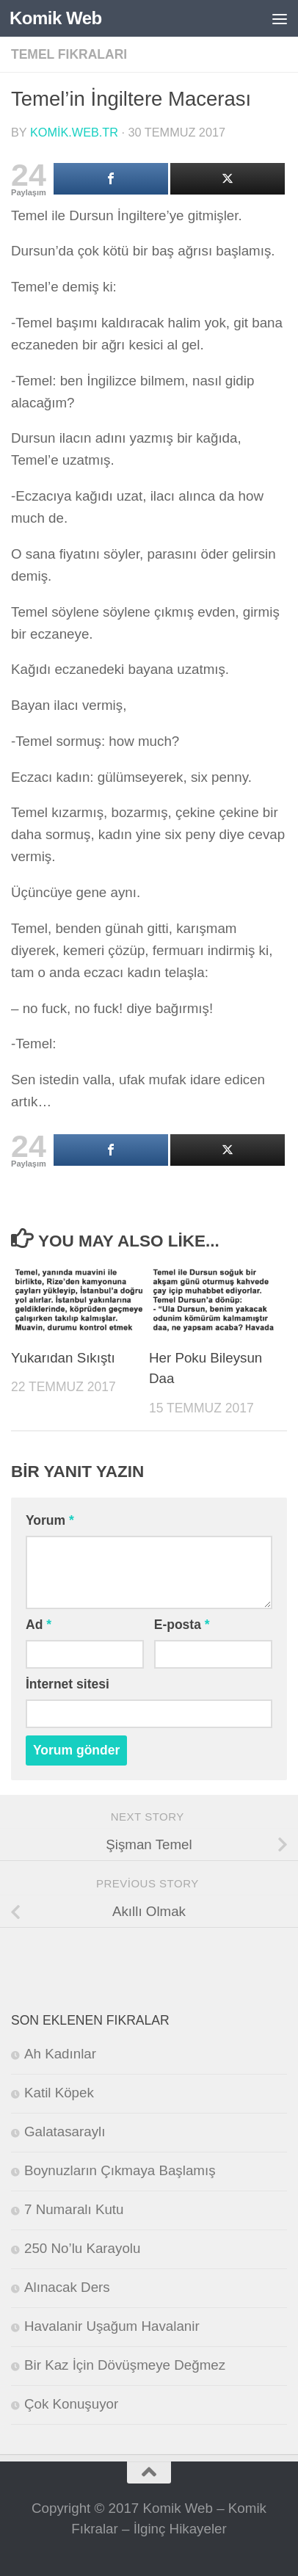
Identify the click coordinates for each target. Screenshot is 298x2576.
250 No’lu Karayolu (82, 2248)
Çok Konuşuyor (71, 2404)
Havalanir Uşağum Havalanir (112, 2326)
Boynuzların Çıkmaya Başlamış (120, 2170)
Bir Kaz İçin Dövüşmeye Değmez (124, 2365)
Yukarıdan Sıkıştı (63, 1357)
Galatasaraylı (64, 2131)
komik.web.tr (74, 132)
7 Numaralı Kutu (73, 2209)
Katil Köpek (59, 2092)
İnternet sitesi (67, 1684)
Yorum (50, 1520)
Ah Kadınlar (60, 2053)
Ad (38, 1624)
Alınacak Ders (67, 2287)
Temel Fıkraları (69, 54)
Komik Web (56, 18)
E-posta (182, 1624)
